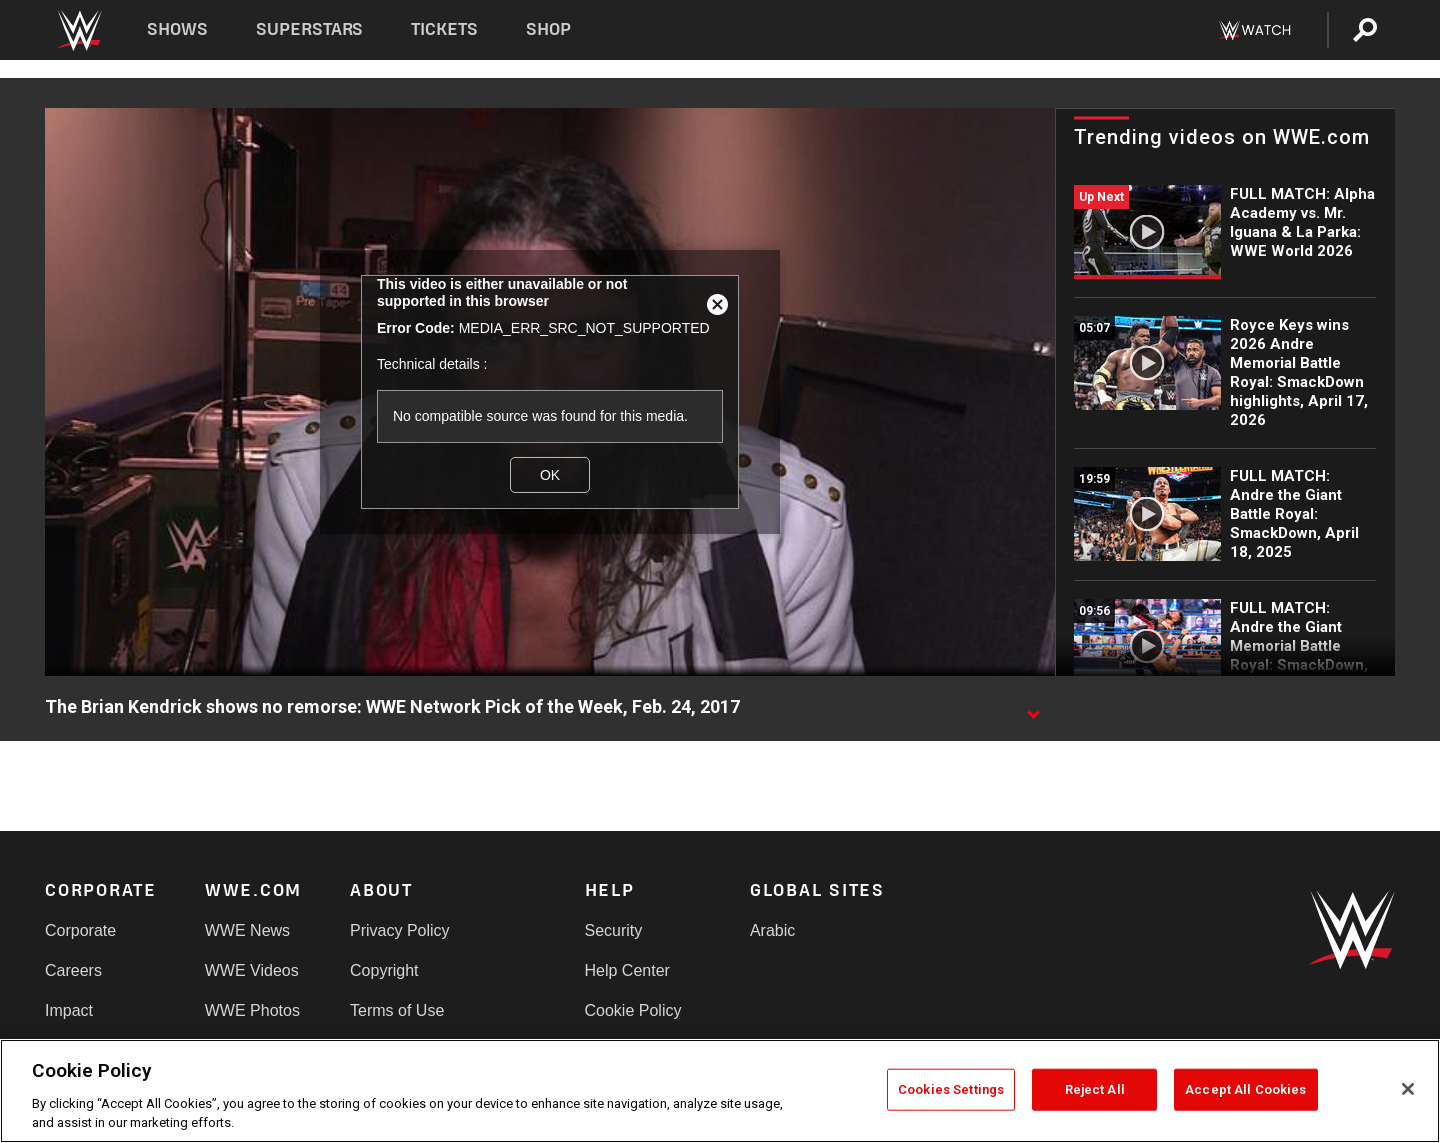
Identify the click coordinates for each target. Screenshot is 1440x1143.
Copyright (384, 970)
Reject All (1095, 1089)
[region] (720, 1091)
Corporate (80, 930)
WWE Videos (252, 970)
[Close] (1408, 1089)
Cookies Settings (951, 1089)
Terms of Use (397, 1010)
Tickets (444, 29)
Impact (69, 1010)
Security (614, 930)
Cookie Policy (633, 1010)
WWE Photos (252, 1010)
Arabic (772, 930)
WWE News (247, 930)
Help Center (627, 970)
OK (550, 475)
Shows (177, 29)
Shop (548, 29)
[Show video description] (1033, 708)
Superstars (310, 29)
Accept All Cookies (1245, 1089)
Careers (73, 970)
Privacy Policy (400, 930)
